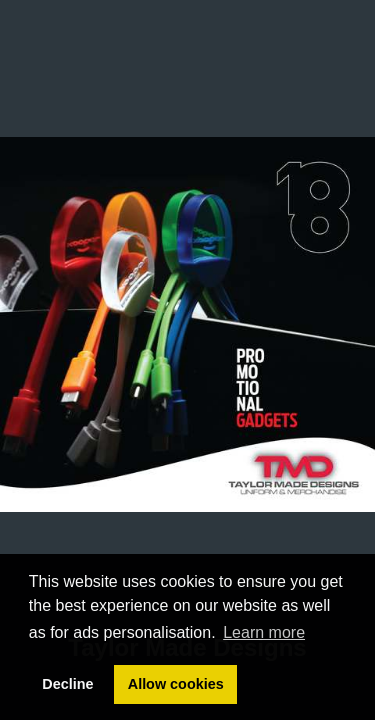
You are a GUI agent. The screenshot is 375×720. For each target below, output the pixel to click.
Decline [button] (67, 684)
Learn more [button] (264, 632)
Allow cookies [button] (176, 684)
